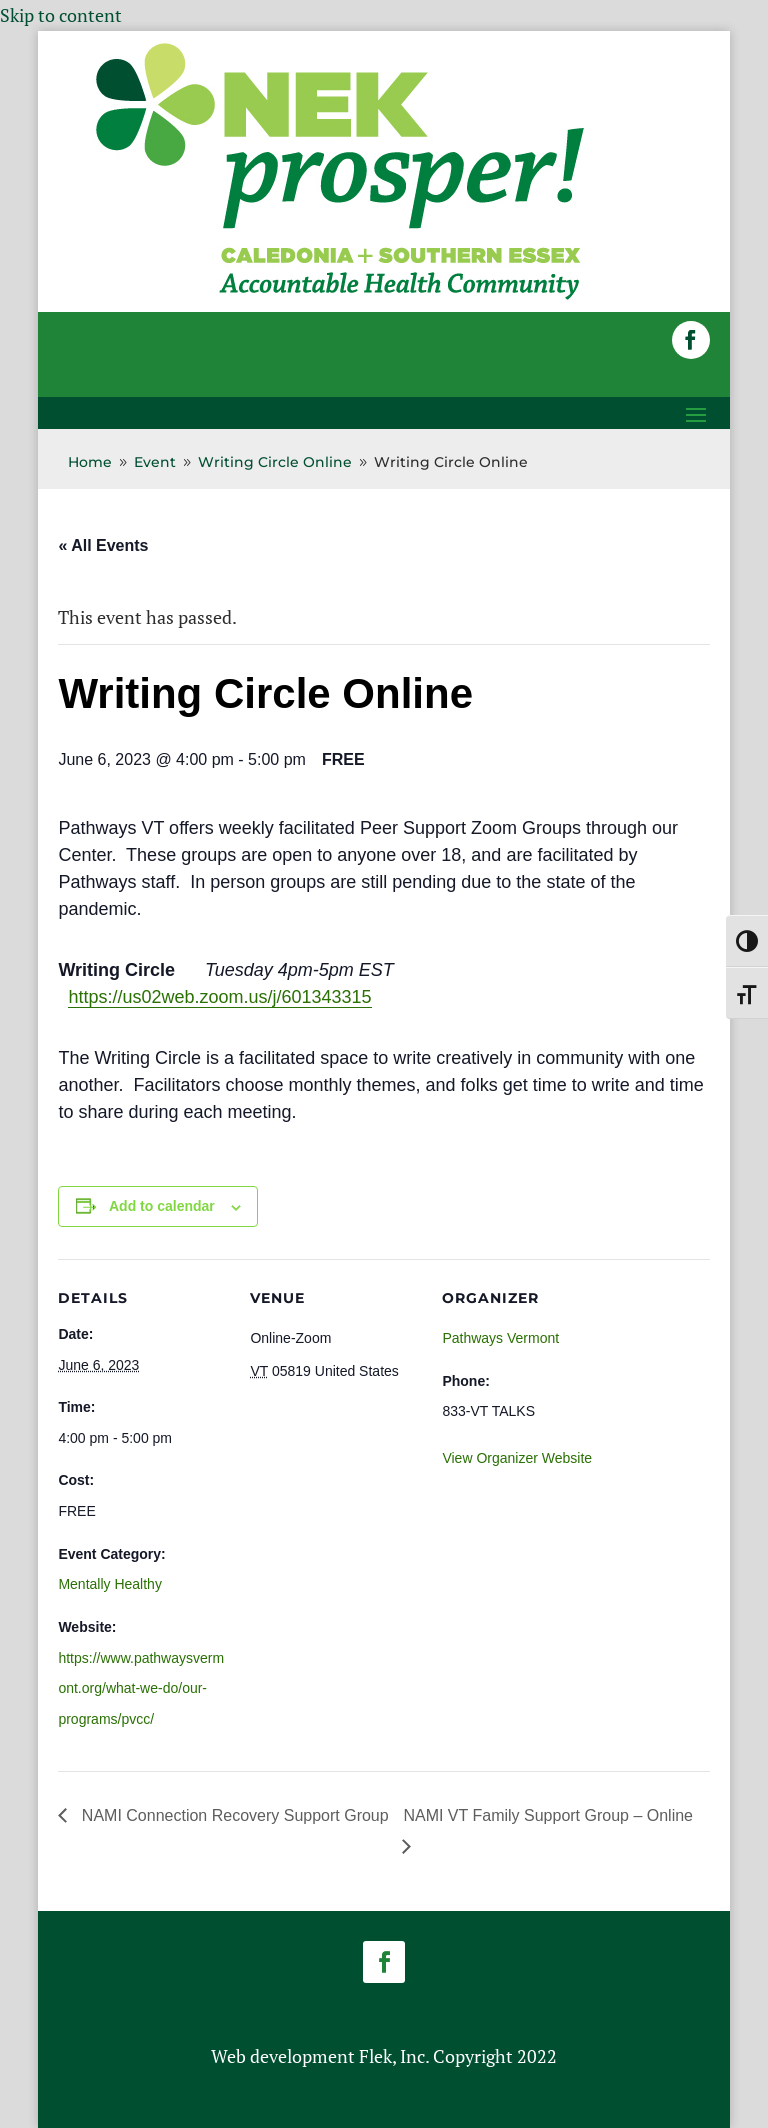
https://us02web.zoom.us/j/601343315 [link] (219, 997)
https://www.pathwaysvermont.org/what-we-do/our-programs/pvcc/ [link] (141, 1688)
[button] (691, 340)
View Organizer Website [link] (517, 1458)
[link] (340, 298)
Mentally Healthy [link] (110, 1584)
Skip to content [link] (61, 15)
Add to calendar (162, 1206)
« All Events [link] (103, 545)
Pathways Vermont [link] (500, 1338)
